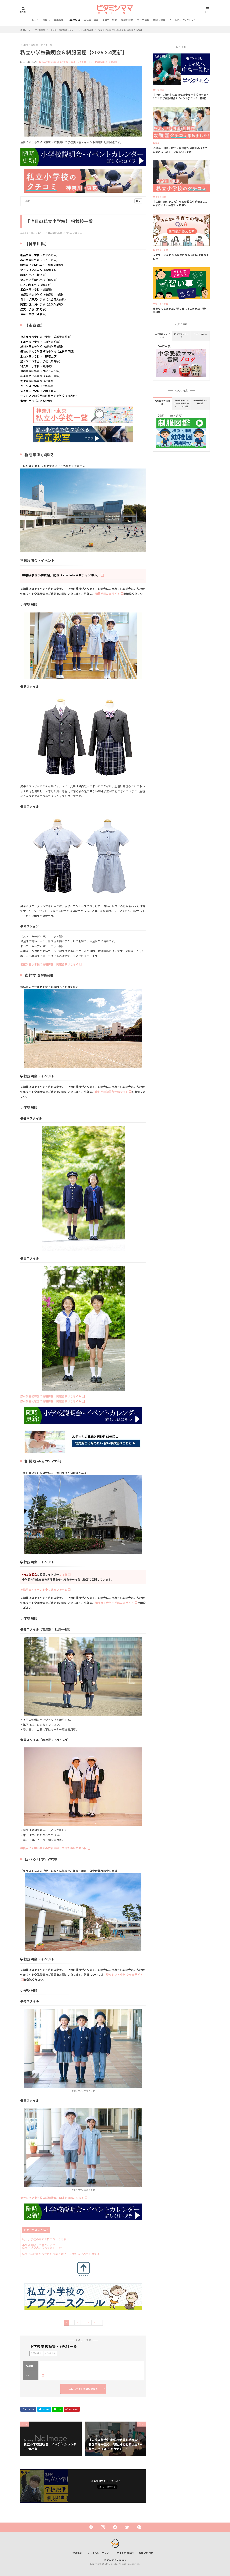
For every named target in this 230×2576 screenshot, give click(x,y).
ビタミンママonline (115, 2559)
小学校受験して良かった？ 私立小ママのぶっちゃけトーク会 (43, 2246)
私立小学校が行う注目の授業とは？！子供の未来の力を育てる (61, 2253)
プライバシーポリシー (99, 2552)
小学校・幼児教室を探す (62, 30)
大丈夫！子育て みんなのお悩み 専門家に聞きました (181, 257)
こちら (63, 1574)
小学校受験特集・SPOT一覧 (36, 45)
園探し (46, 20)
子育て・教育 (109, 20)
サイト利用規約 (125, 2552)
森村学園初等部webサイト (111, 1091)
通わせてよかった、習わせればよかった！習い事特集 (180, 310)
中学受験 (59, 20)
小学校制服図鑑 (86, 30)
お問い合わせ (146, 2552)
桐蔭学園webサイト (107, 593)
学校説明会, (103, 62)
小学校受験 (74, 20)
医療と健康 (127, 20)
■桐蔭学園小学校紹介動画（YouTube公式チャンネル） (61, 575)
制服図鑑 (113, 62)
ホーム (35, 20)
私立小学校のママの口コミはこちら (44, 2239)
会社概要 (77, 2552)
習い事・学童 (91, 20)
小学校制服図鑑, (49, 62)
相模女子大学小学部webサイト (114, 1602)
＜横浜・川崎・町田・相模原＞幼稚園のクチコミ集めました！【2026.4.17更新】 (180, 150)
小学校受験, (62, 62)
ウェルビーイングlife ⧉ (182, 20)
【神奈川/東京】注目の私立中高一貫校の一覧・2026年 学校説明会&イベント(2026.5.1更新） (181, 96)
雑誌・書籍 (159, 20)
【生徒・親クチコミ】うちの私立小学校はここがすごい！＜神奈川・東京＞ (180, 203)
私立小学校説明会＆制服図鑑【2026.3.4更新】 (120, 30)
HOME (26, 30)
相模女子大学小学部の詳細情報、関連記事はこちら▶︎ (53, 1848)
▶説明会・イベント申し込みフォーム (43, 1589)
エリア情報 (143, 20)
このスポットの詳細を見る (83, 2388)
